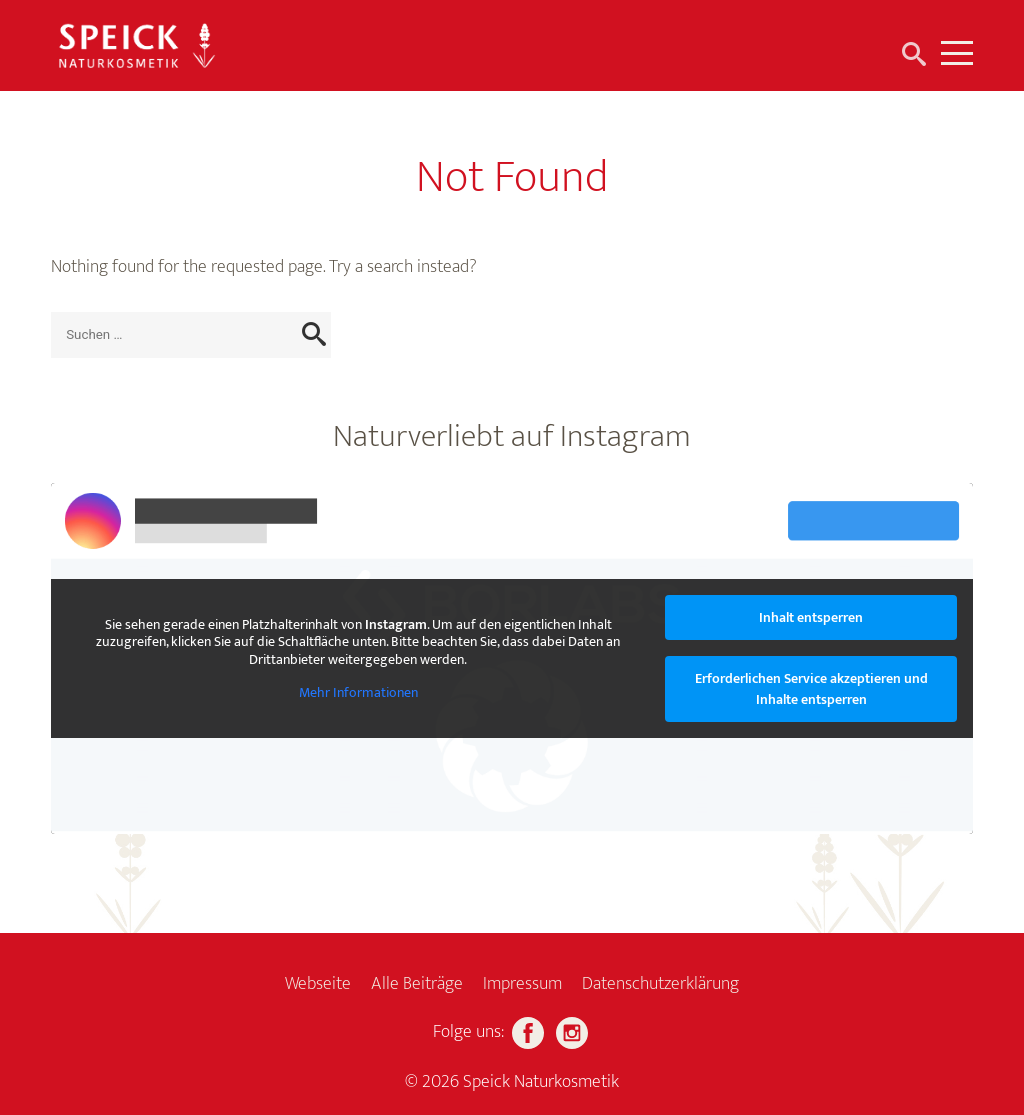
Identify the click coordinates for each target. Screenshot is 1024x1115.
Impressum (522, 984)
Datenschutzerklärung (660, 984)
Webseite (318, 984)
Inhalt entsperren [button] (811, 617)
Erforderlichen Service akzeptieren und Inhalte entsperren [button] (811, 689)
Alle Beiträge (417, 984)
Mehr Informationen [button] (358, 693)
